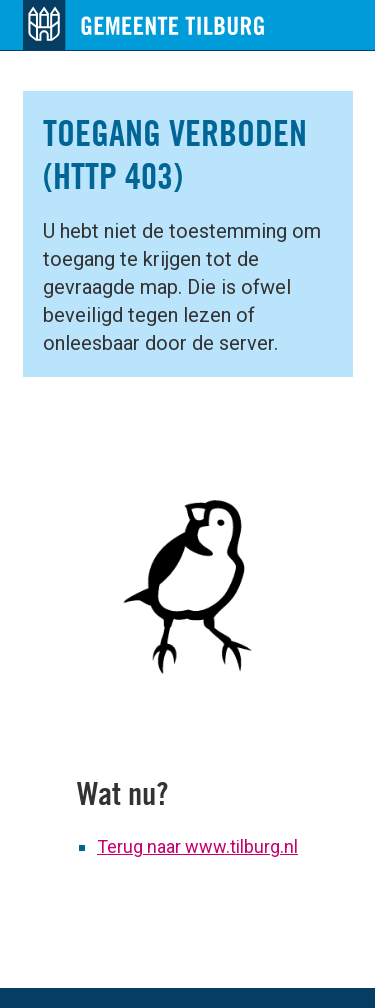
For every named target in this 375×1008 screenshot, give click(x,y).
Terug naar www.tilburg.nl (197, 846)
